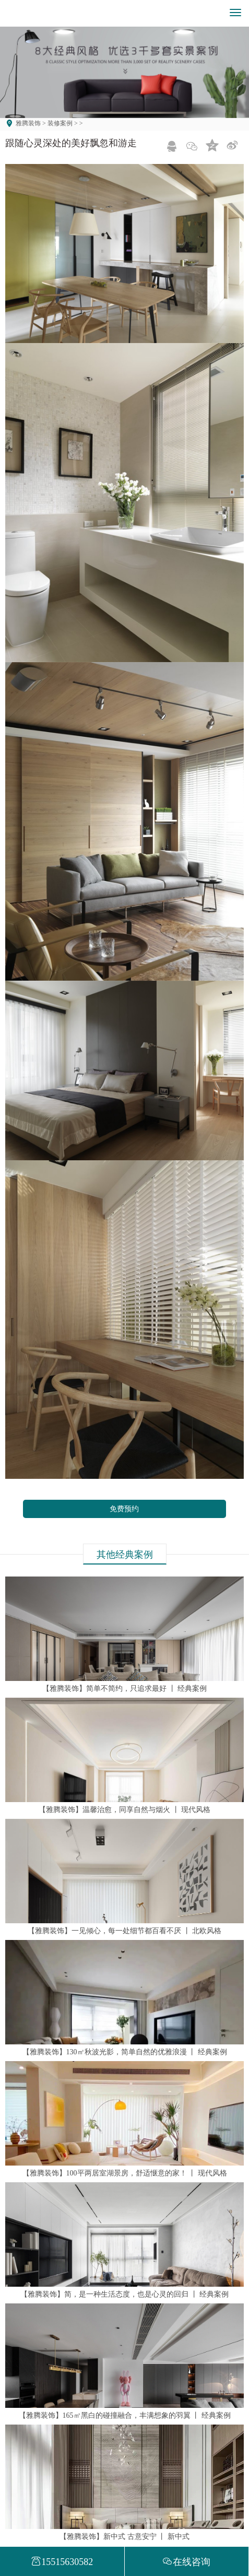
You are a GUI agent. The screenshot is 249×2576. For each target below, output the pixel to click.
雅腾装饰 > (31, 123)
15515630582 (62, 2562)
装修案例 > (62, 123)
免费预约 (124, 1509)
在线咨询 (186, 2562)
